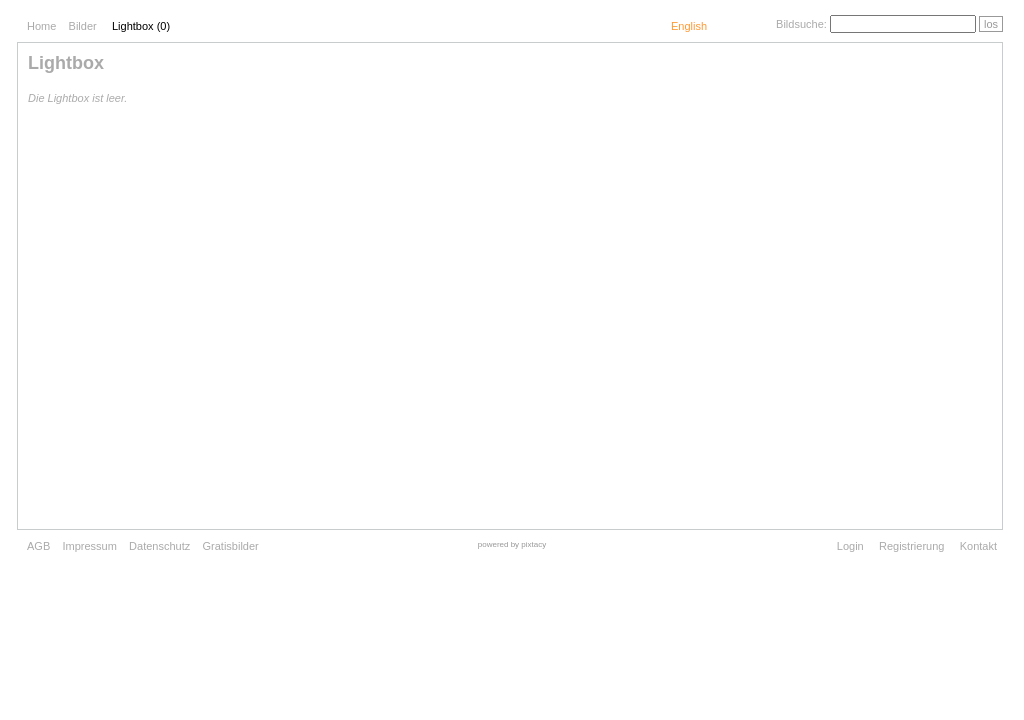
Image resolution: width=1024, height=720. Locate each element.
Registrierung (911, 546)
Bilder (83, 26)
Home (41, 26)
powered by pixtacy (512, 544)
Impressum (89, 546)
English (689, 26)
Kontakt (978, 546)
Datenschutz (159, 546)
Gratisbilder (231, 546)
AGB (38, 546)
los (991, 24)
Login (850, 546)
